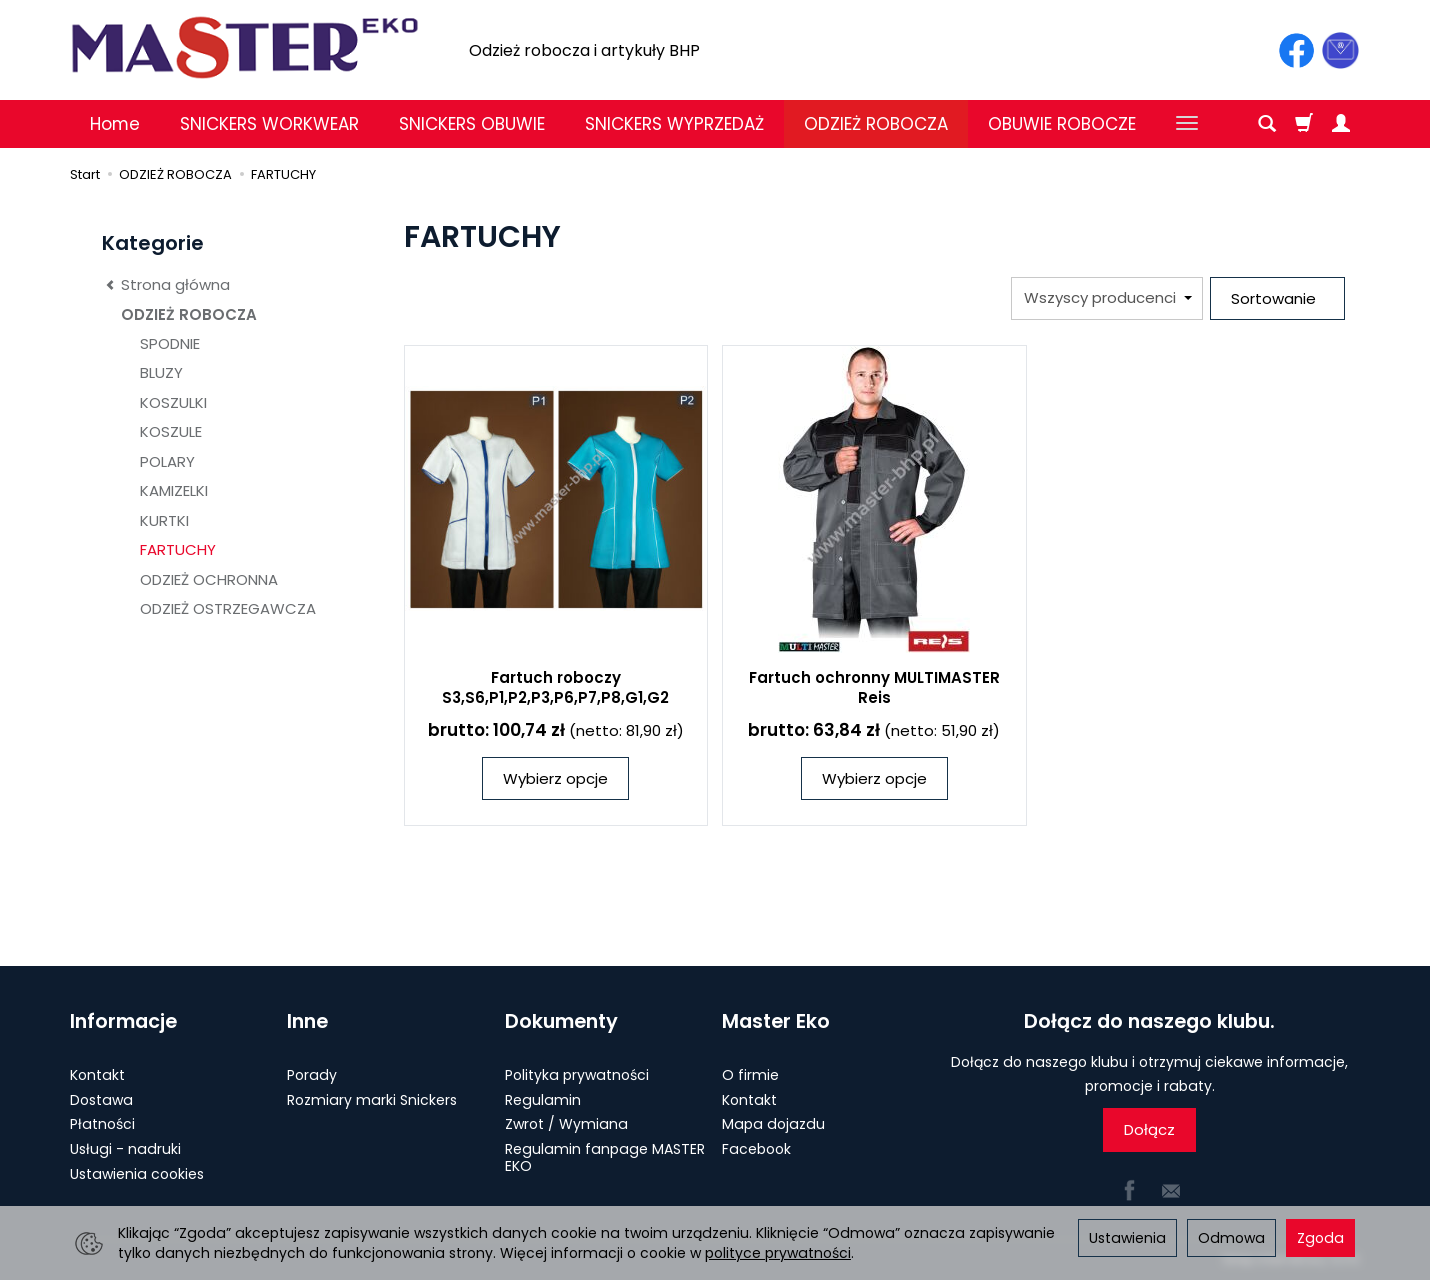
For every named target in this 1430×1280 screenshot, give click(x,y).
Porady (312, 1075)
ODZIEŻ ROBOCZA (876, 124)
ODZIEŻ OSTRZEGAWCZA (228, 608)
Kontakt (97, 1075)
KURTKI (164, 520)
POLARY (167, 461)
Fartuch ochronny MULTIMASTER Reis (874, 687)
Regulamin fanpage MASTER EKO (605, 1157)
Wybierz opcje (555, 778)
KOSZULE (171, 431)
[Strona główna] (245, 47)
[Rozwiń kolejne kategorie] (1187, 124)
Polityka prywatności (577, 1075)
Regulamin (543, 1100)
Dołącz (1149, 1129)
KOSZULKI (173, 402)
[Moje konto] (1341, 124)
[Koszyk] (1304, 124)
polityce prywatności (778, 1253)
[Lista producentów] (1107, 298)
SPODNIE (170, 343)
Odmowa (1231, 1238)
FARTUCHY (178, 549)
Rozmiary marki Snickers (372, 1100)
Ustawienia (1127, 1238)
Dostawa (101, 1100)
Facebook (756, 1149)
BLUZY (161, 372)
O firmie (750, 1075)
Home (115, 124)
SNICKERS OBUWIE (472, 124)
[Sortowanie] (1277, 298)
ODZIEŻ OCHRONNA (209, 579)
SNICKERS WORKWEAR (269, 124)
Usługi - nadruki (125, 1149)
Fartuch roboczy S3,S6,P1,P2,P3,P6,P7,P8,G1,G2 (555, 687)
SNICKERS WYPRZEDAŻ (674, 124)
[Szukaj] (1267, 124)
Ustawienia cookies (137, 1174)
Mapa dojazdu (773, 1124)
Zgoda (1320, 1238)
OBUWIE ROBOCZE (1062, 124)
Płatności (102, 1124)
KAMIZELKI (174, 490)
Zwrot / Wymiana (566, 1124)
